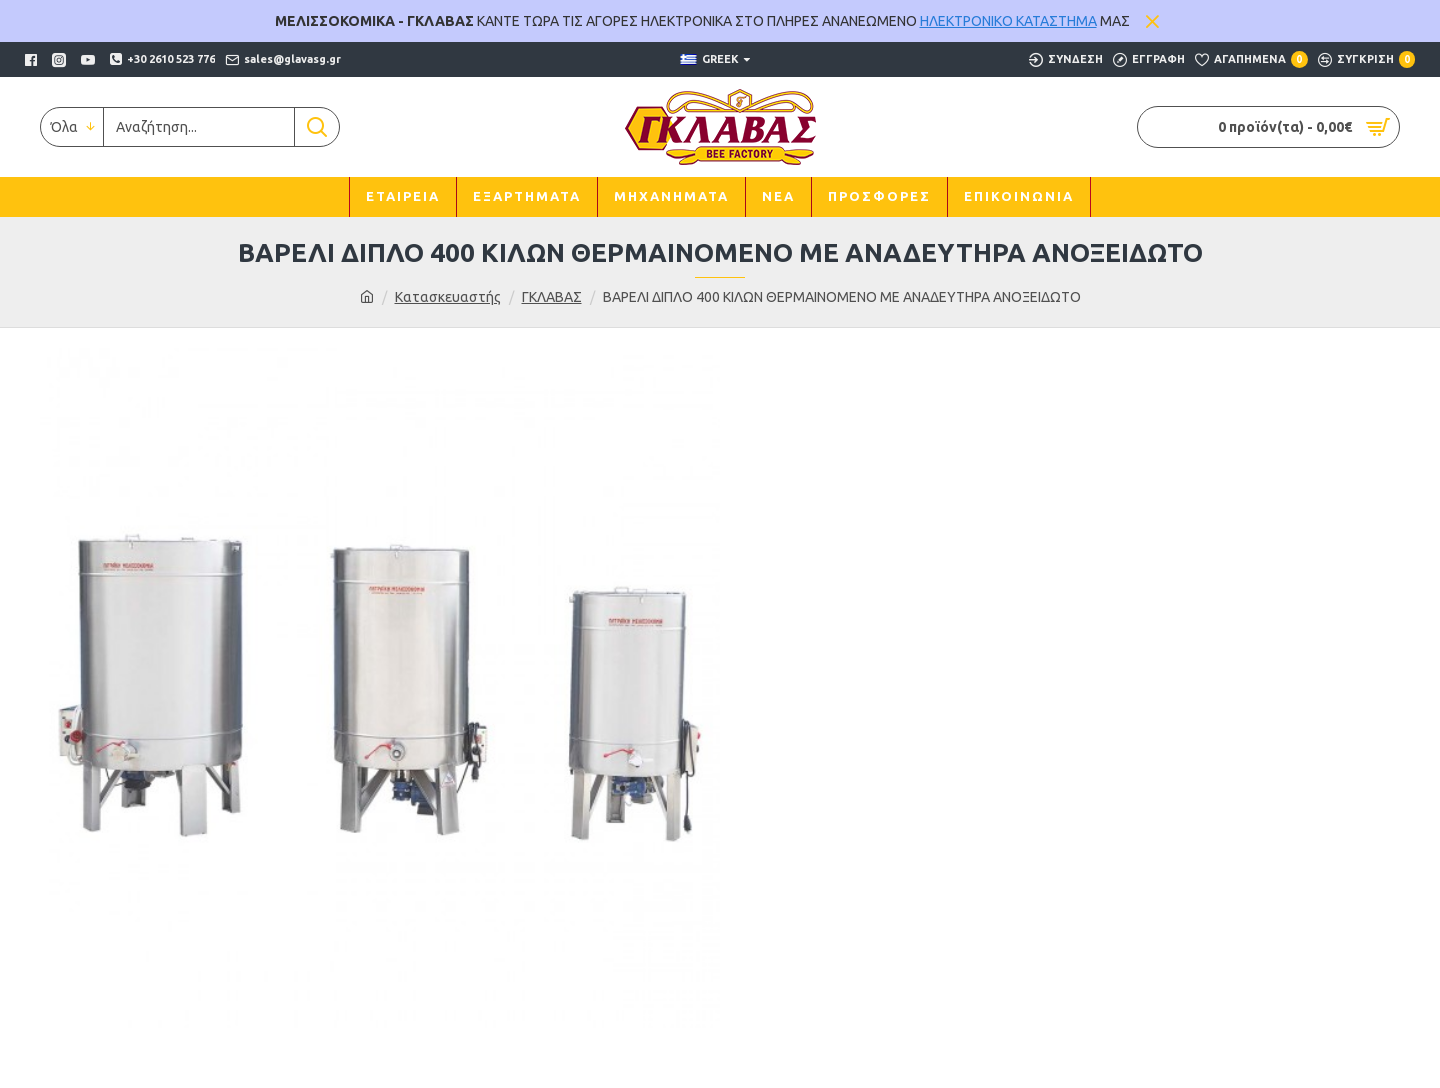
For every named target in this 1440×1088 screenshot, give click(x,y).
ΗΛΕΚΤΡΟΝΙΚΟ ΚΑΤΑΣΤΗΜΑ (1008, 21)
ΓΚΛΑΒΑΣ (552, 297)
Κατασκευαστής (448, 297)
